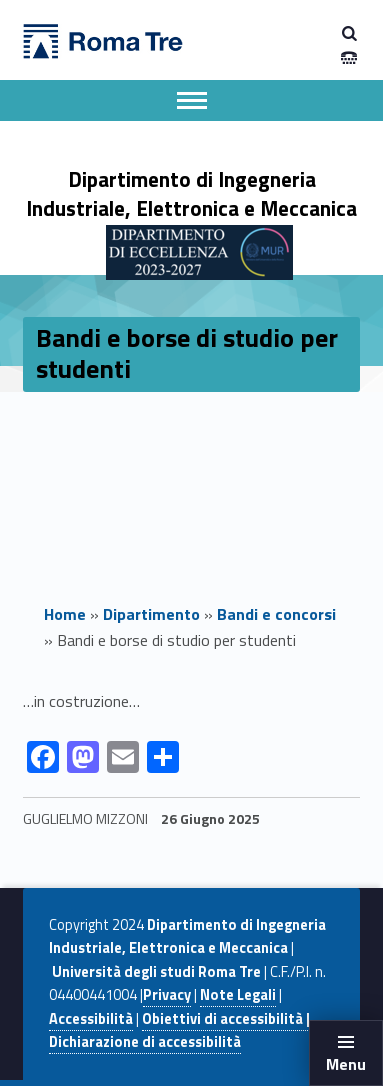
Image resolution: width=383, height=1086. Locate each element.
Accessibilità (91, 1019)
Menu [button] (346, 1064)
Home (65, 614)
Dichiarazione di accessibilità (145, 1042)
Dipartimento (151, 614)
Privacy (167, 995)
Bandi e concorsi (276, 614)
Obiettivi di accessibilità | (226, 1019)
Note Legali (238, 995)
